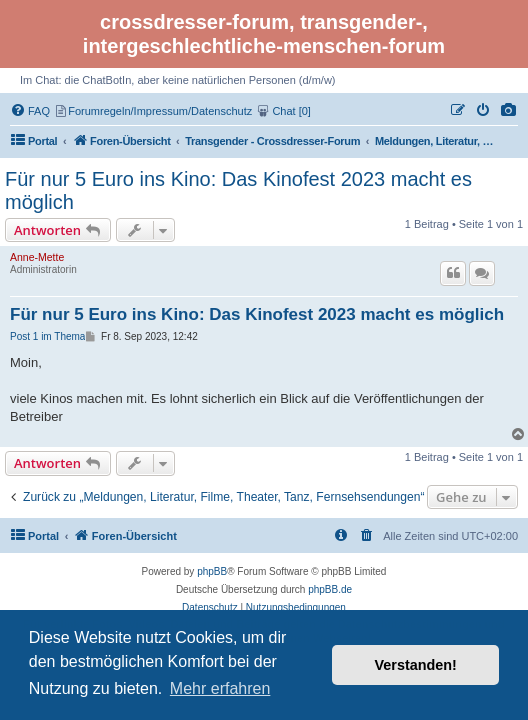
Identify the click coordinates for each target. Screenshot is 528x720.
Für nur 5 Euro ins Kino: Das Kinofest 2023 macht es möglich (238, 190)
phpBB (212, 571)
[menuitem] (509, 111)
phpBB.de (330, 589)
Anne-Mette (37, 257)
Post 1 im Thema (47, 336)
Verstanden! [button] (416, 665)
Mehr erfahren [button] (220, 688)
